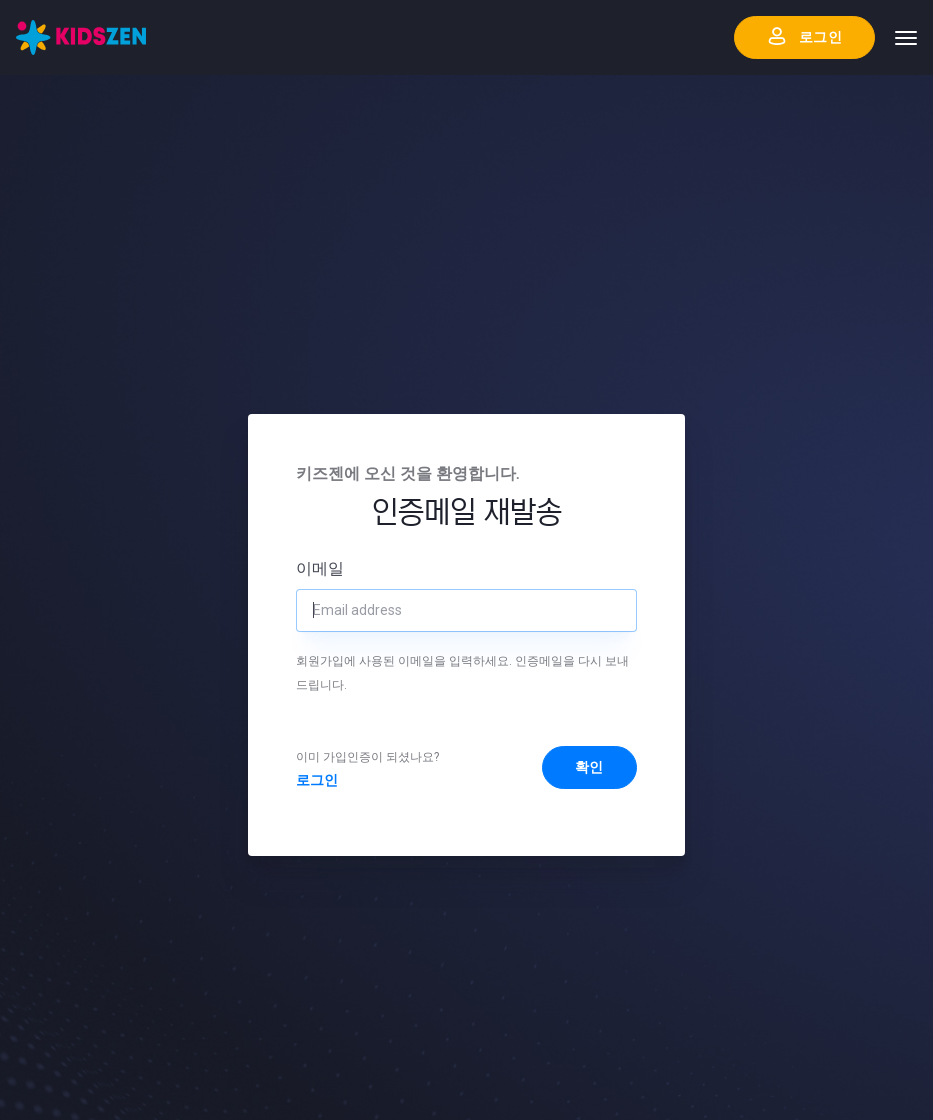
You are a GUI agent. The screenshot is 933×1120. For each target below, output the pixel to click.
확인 (589, 767)
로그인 (317, 780)
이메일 (320, 568)
